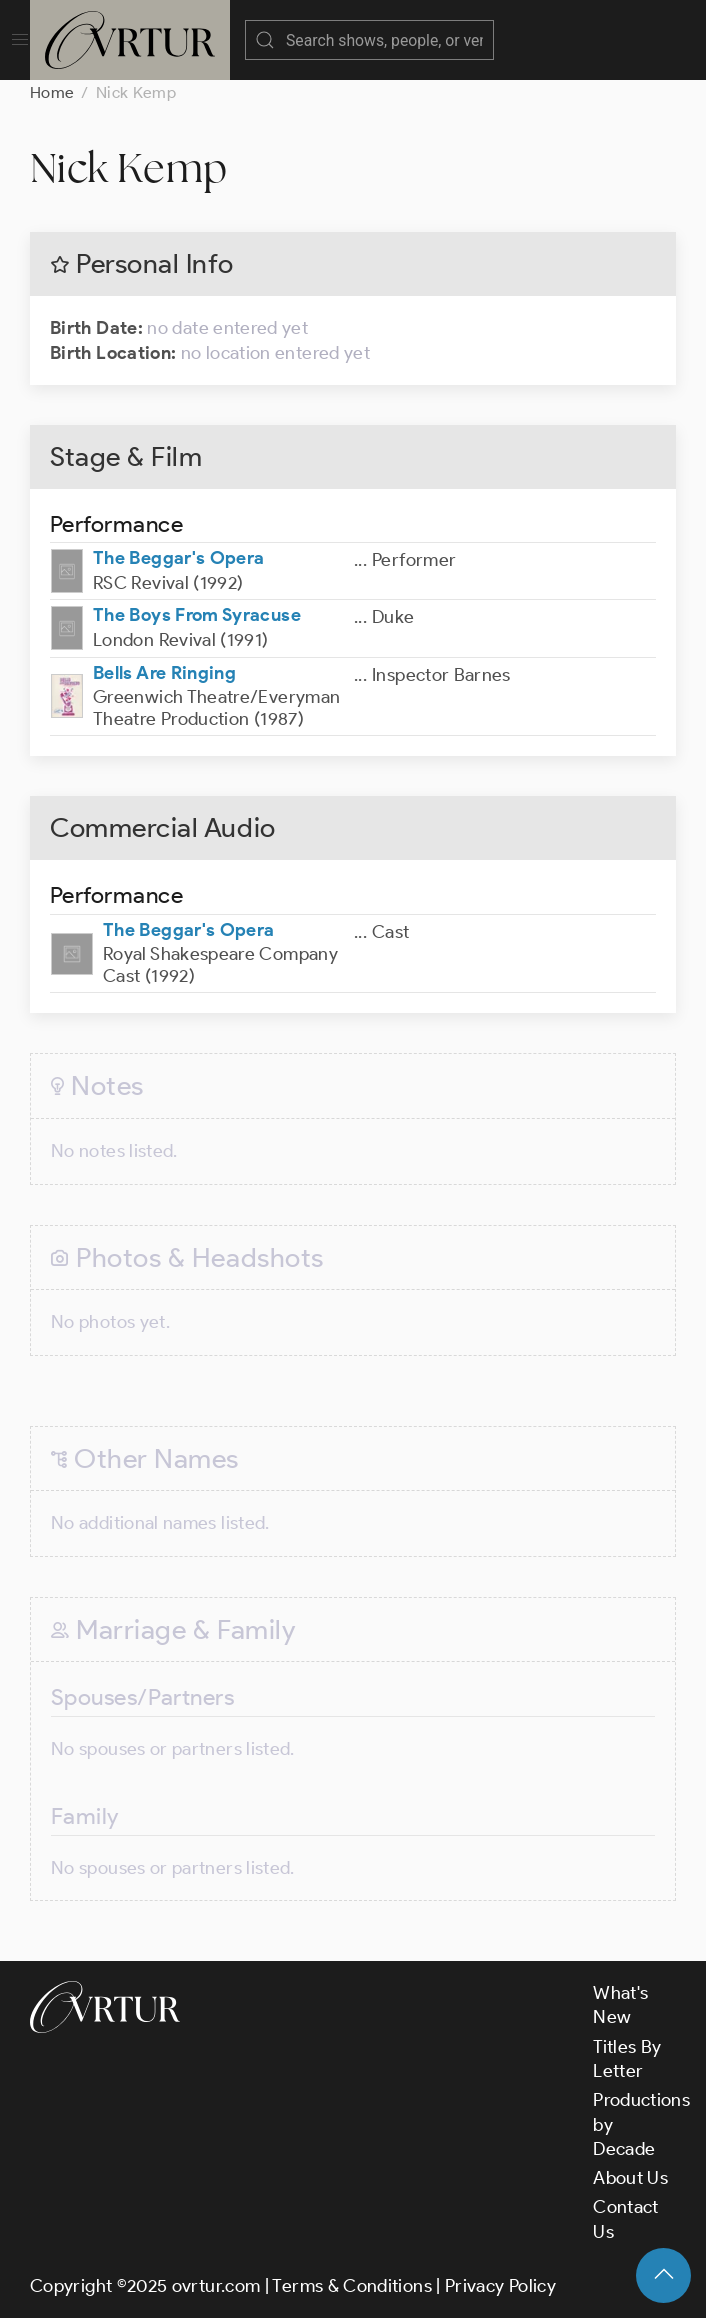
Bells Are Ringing (164, 673)
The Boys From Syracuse (197, 615)
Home (52, 92)
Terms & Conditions (351, 2286)
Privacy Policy (500, 2286)
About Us (630, 2178)
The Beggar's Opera (178, 558)
